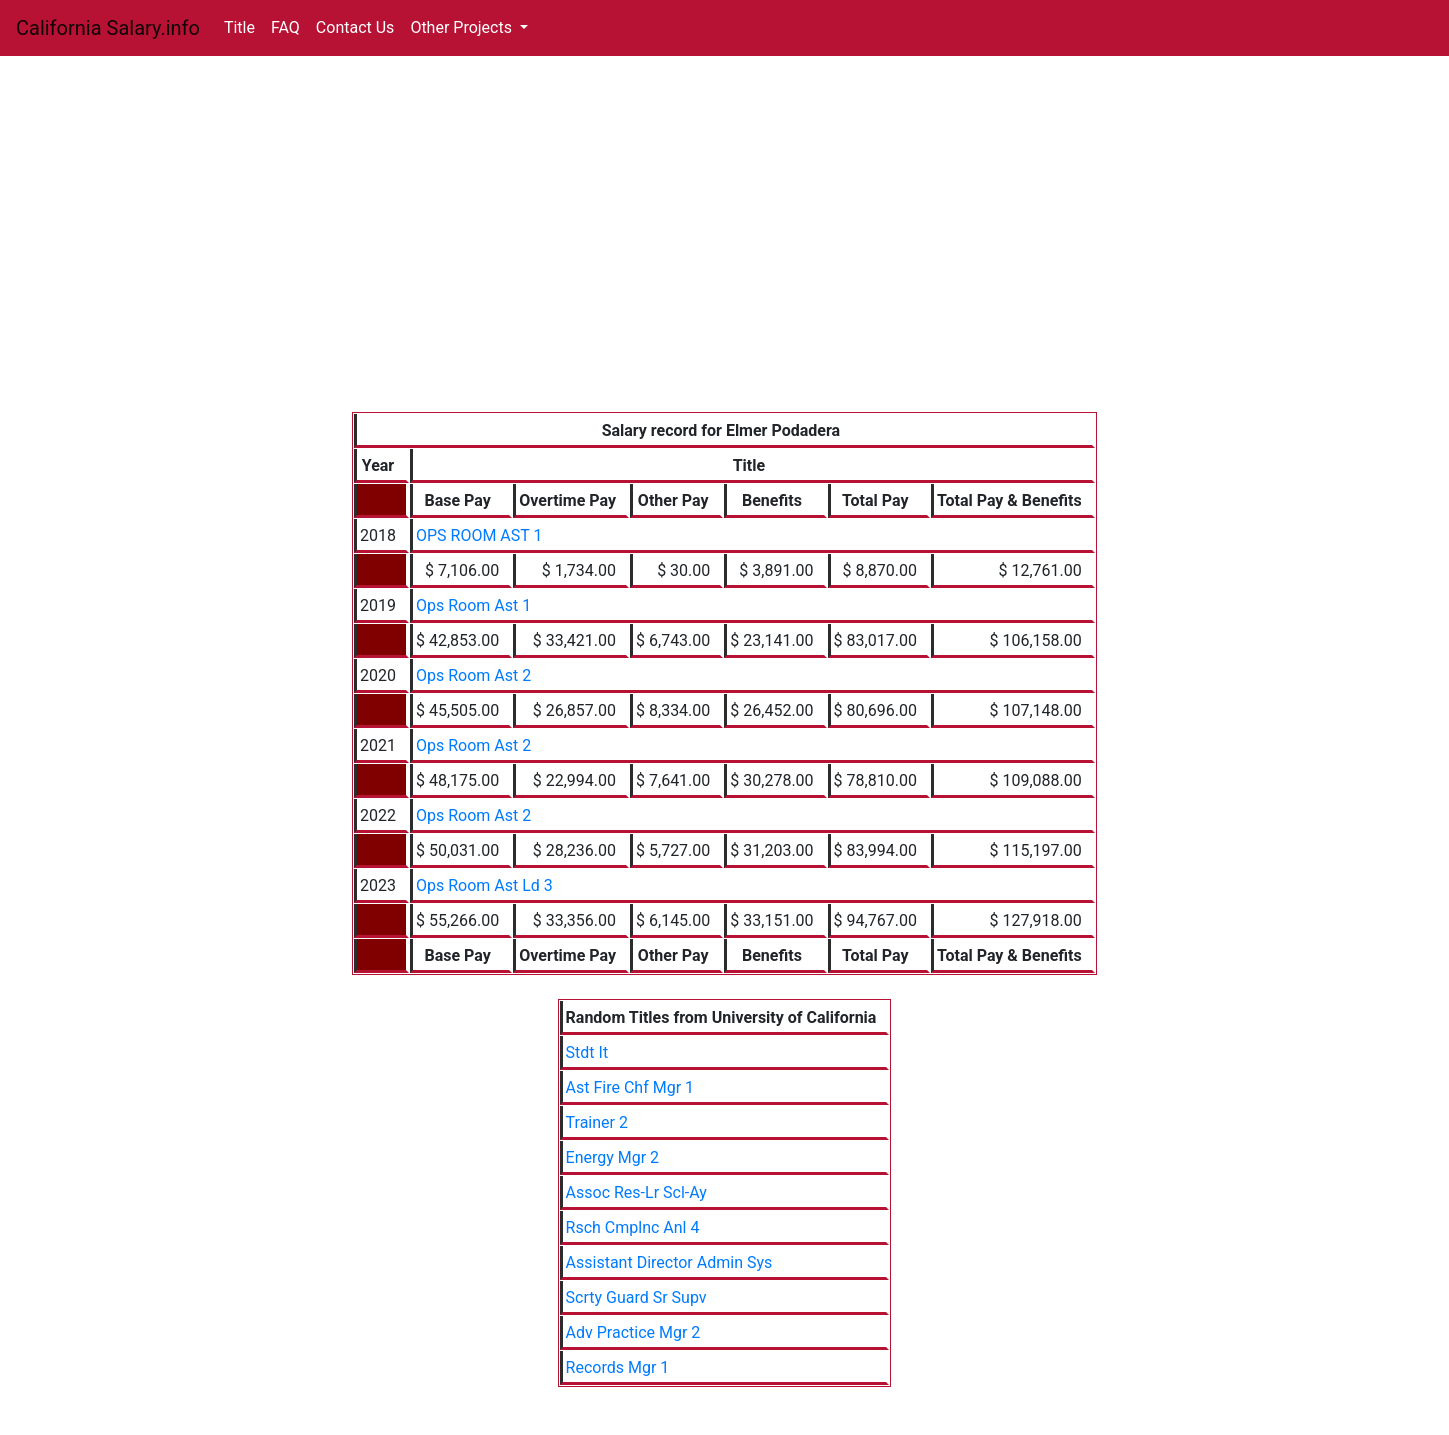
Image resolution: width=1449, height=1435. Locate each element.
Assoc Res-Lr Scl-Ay (636, 1192)
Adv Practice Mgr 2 (633, 1332)
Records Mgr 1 (618, 1367)
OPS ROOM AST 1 (479, 535)
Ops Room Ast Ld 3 (484, 885)
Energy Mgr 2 (613, 1157)
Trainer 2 (597, 1122)
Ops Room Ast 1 (473, 605)
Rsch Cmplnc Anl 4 (633, 1227)
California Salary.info (108, 28)
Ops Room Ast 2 (473, 675)
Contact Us (355, 27)
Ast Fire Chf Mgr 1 (630, 1087)
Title (239, 27)
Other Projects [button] (463, 27)
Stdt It (587, 1052)
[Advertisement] (724, 262)
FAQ (285, 27)
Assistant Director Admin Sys (669, 1262)
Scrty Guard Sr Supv (636, 1297)
